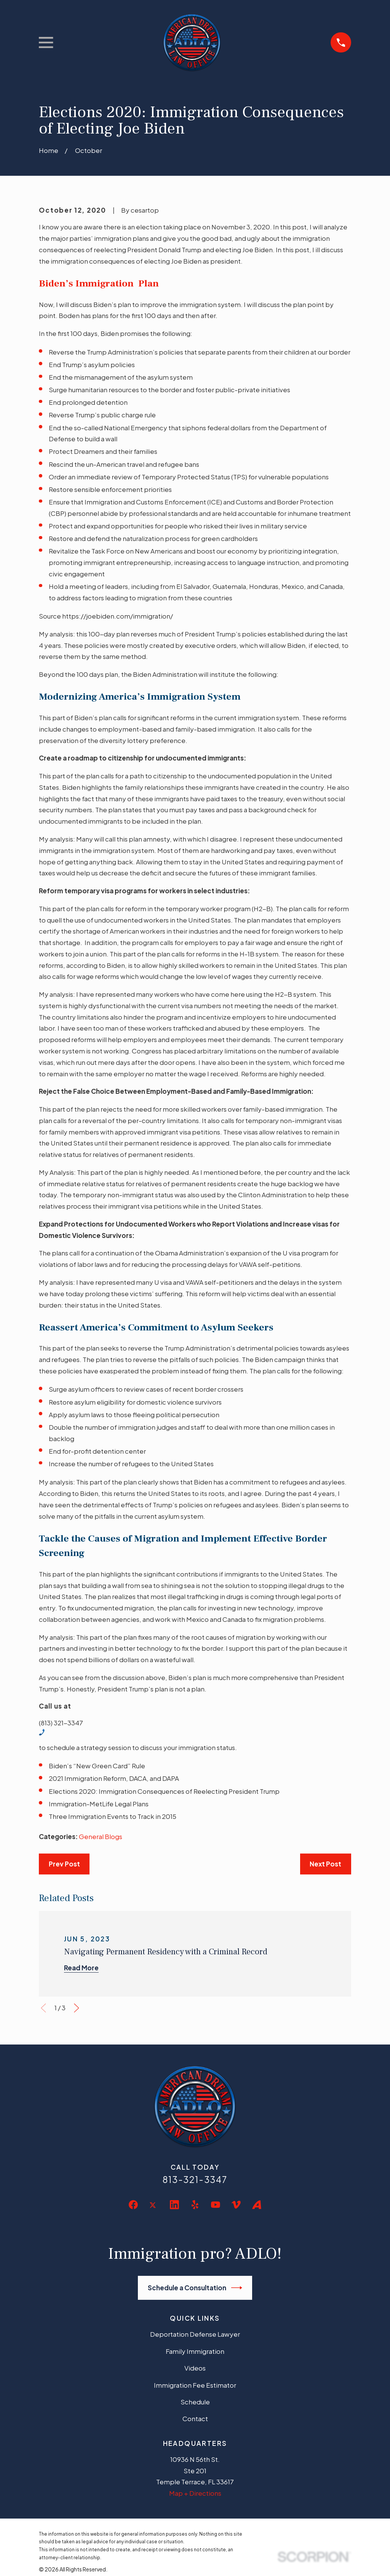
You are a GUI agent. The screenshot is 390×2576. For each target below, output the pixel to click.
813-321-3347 (195, 2179)
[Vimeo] (236, 2204)
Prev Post (64, 1864)
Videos (195, 2368)
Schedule (195, 2402)
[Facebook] (133, 2204)
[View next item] (76, 2008)
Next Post (325, 1864)
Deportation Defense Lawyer (195, 2334)
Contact (195, 2418)
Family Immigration (195, 2351)
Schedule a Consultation (195, 2287)
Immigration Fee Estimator (195, 2385)
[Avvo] (256, 2204)
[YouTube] (215, 2204)
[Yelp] (195, 2204)
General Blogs (100, 1836)
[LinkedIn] (174, 2204)
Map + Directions (195, 2493)
